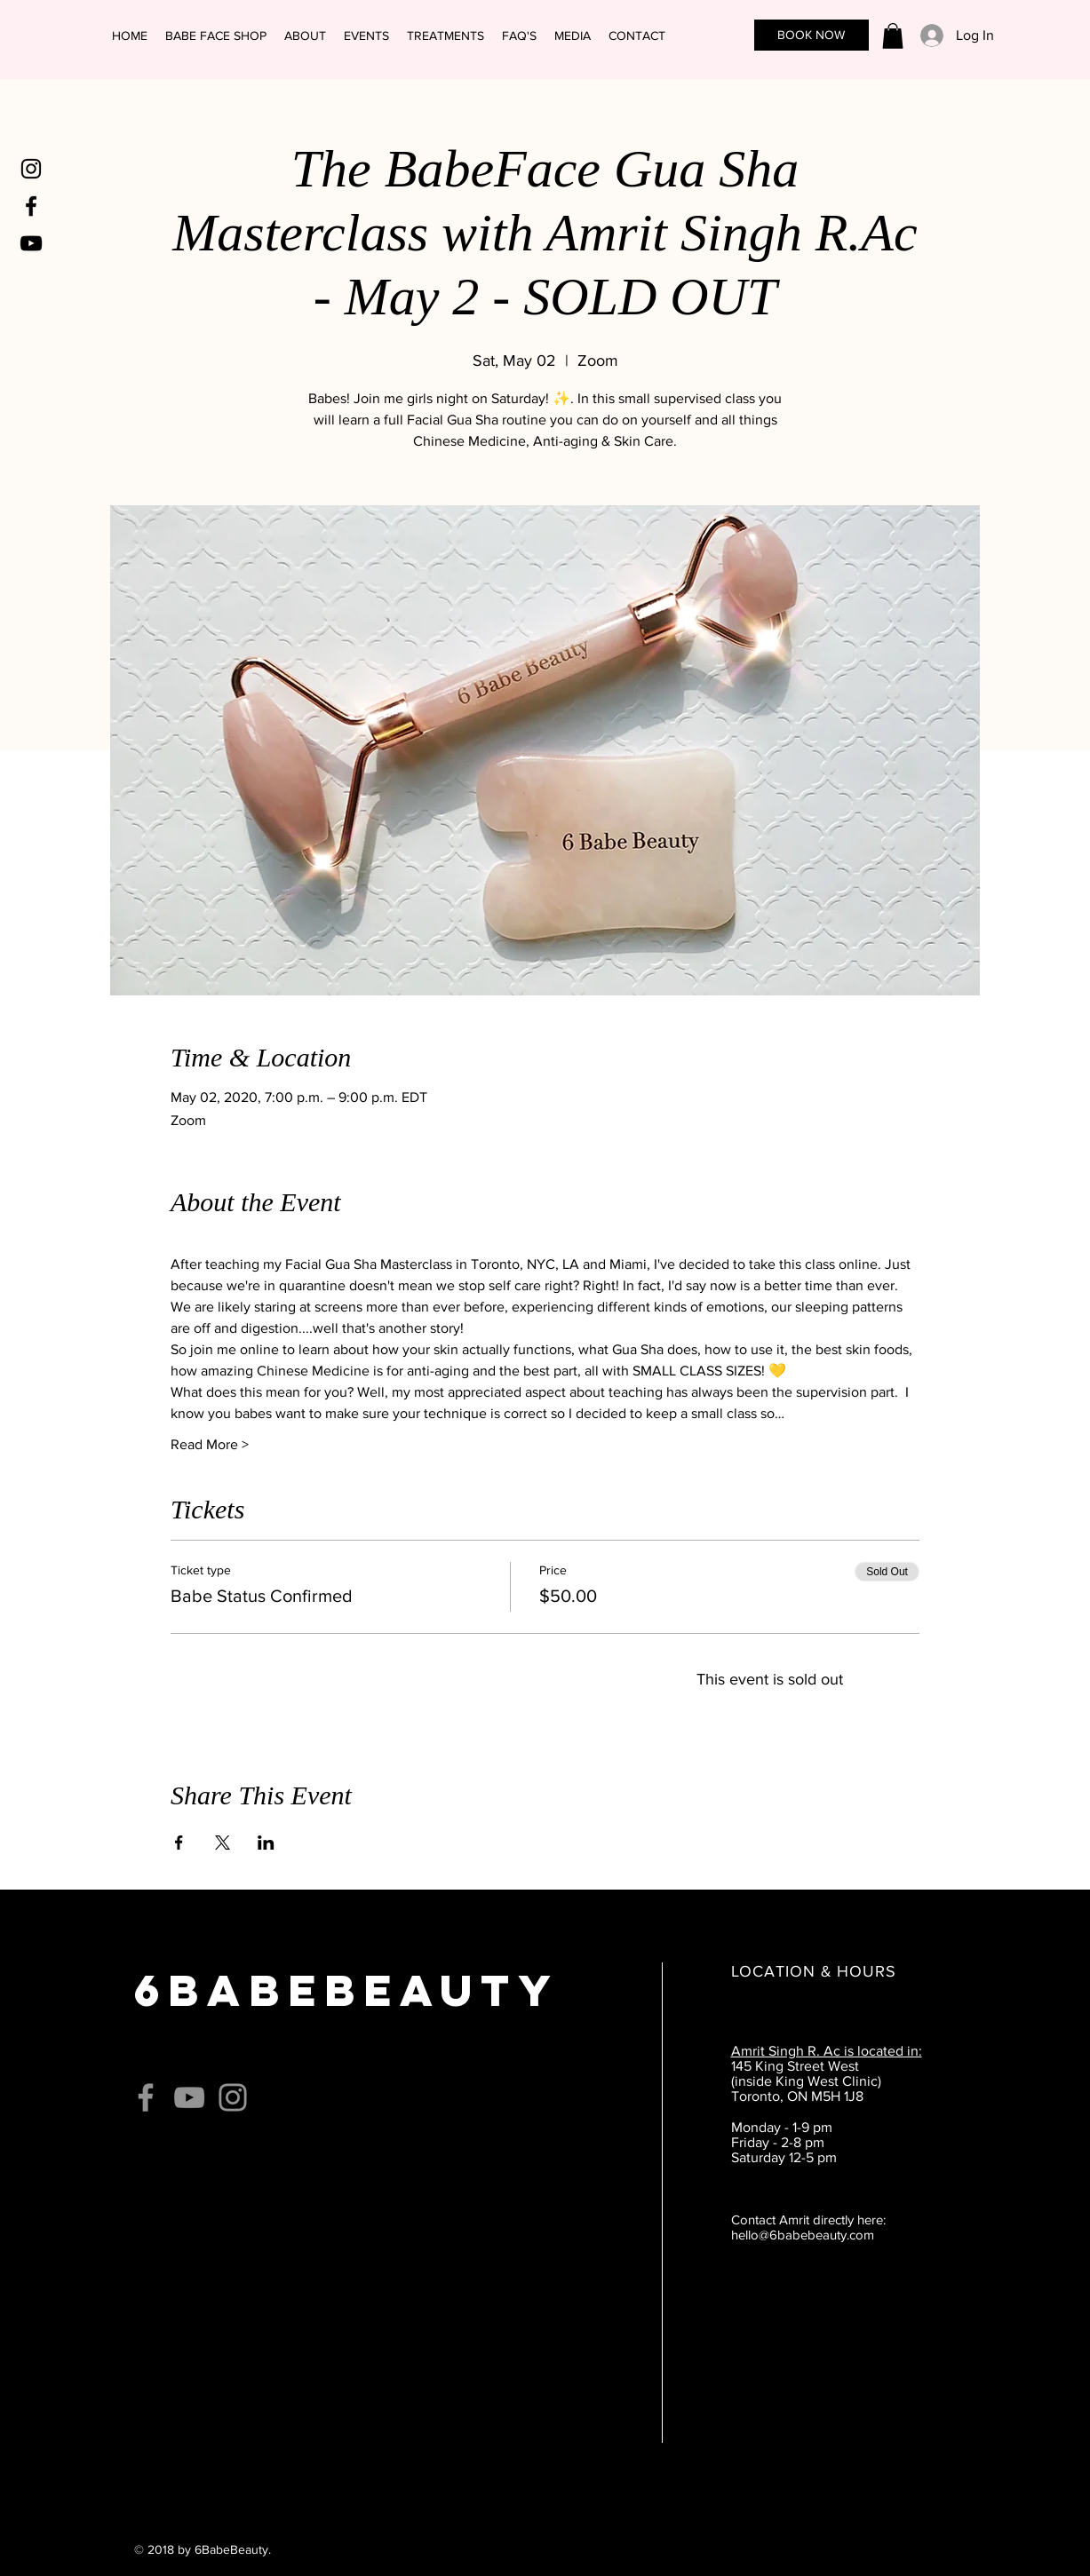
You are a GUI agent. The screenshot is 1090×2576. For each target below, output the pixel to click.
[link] (892, 36)
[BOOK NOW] (811, 35)
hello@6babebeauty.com (802, 2234)
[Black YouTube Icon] (31, 243)
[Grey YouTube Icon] (189, 2097)
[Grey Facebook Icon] (145, 2097)
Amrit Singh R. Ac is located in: (826, 2050)
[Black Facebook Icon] (31, 206)
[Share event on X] (222, 1842)
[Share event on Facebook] (179, 1842)
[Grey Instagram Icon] (232, 2097)
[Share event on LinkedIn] (266, 1842)
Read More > (210, 1444)
